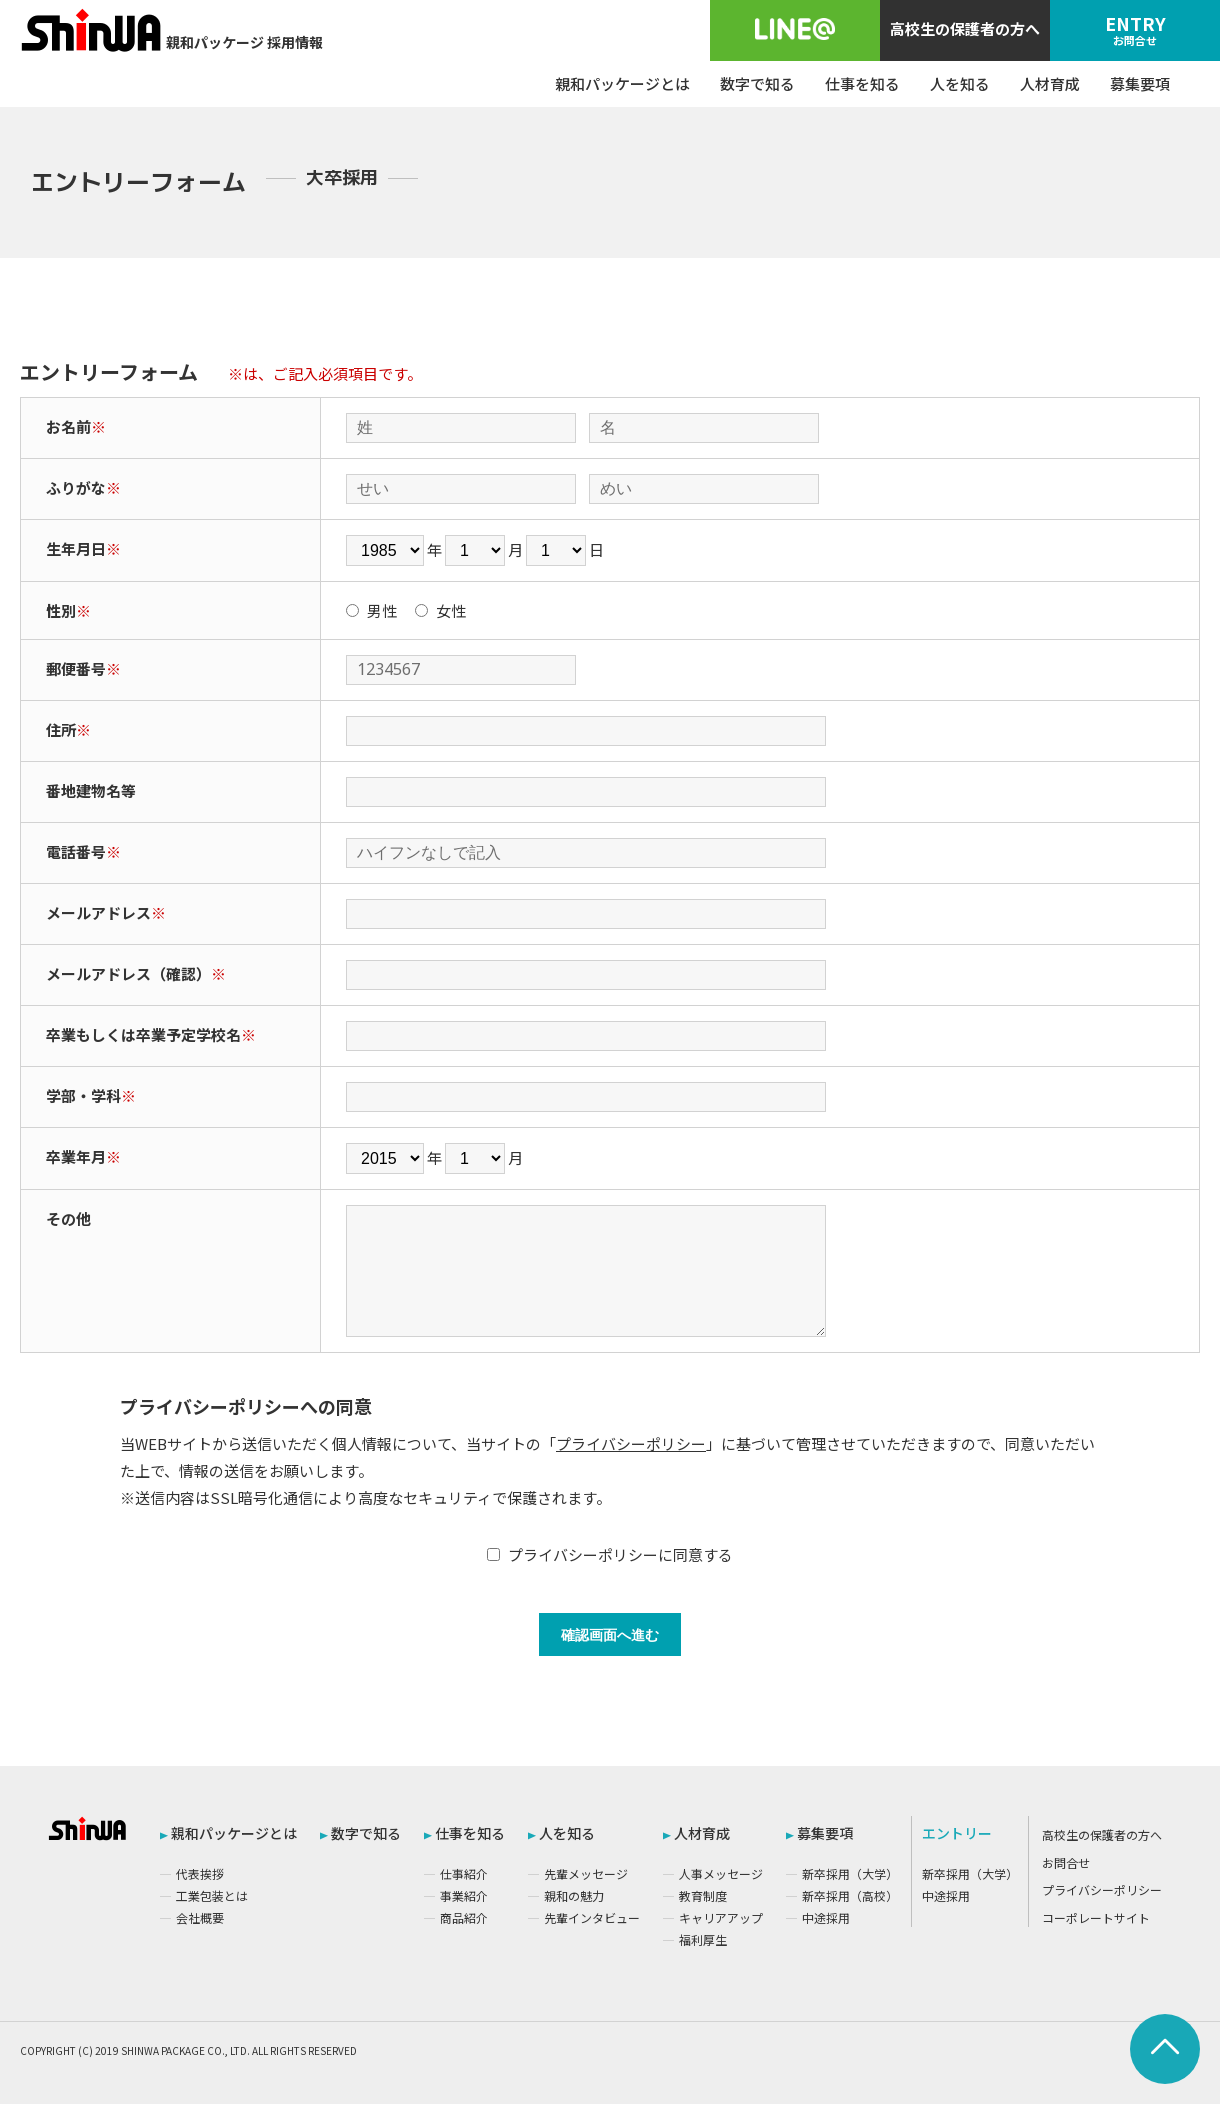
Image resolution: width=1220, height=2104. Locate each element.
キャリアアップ (721, 1917)
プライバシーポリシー (631, 1443)
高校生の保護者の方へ (965, 28)
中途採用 (826, 1917)
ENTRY (1135, 29)
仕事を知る (862, 83)
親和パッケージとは (622, 83)
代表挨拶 (200, 1873)
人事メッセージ (721, 1873)
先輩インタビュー (592, 1917)
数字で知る (757, 83)
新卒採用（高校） (850, 1895)
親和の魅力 (574, 1895)
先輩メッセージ (586, 1873)
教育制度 (703, 1895)
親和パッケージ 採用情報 (171, 29)
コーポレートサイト (1096, 1917)
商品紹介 (464, 1917)
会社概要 (200, 1917)
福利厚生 (703, 1939)
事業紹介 (464, 1895)
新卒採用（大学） (850, 1873)
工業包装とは (212, 1895)
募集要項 (1140, 83)
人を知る (960, 83)
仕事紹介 (464, 1873)
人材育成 (1050, 83)
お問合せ (1066, 1862)
